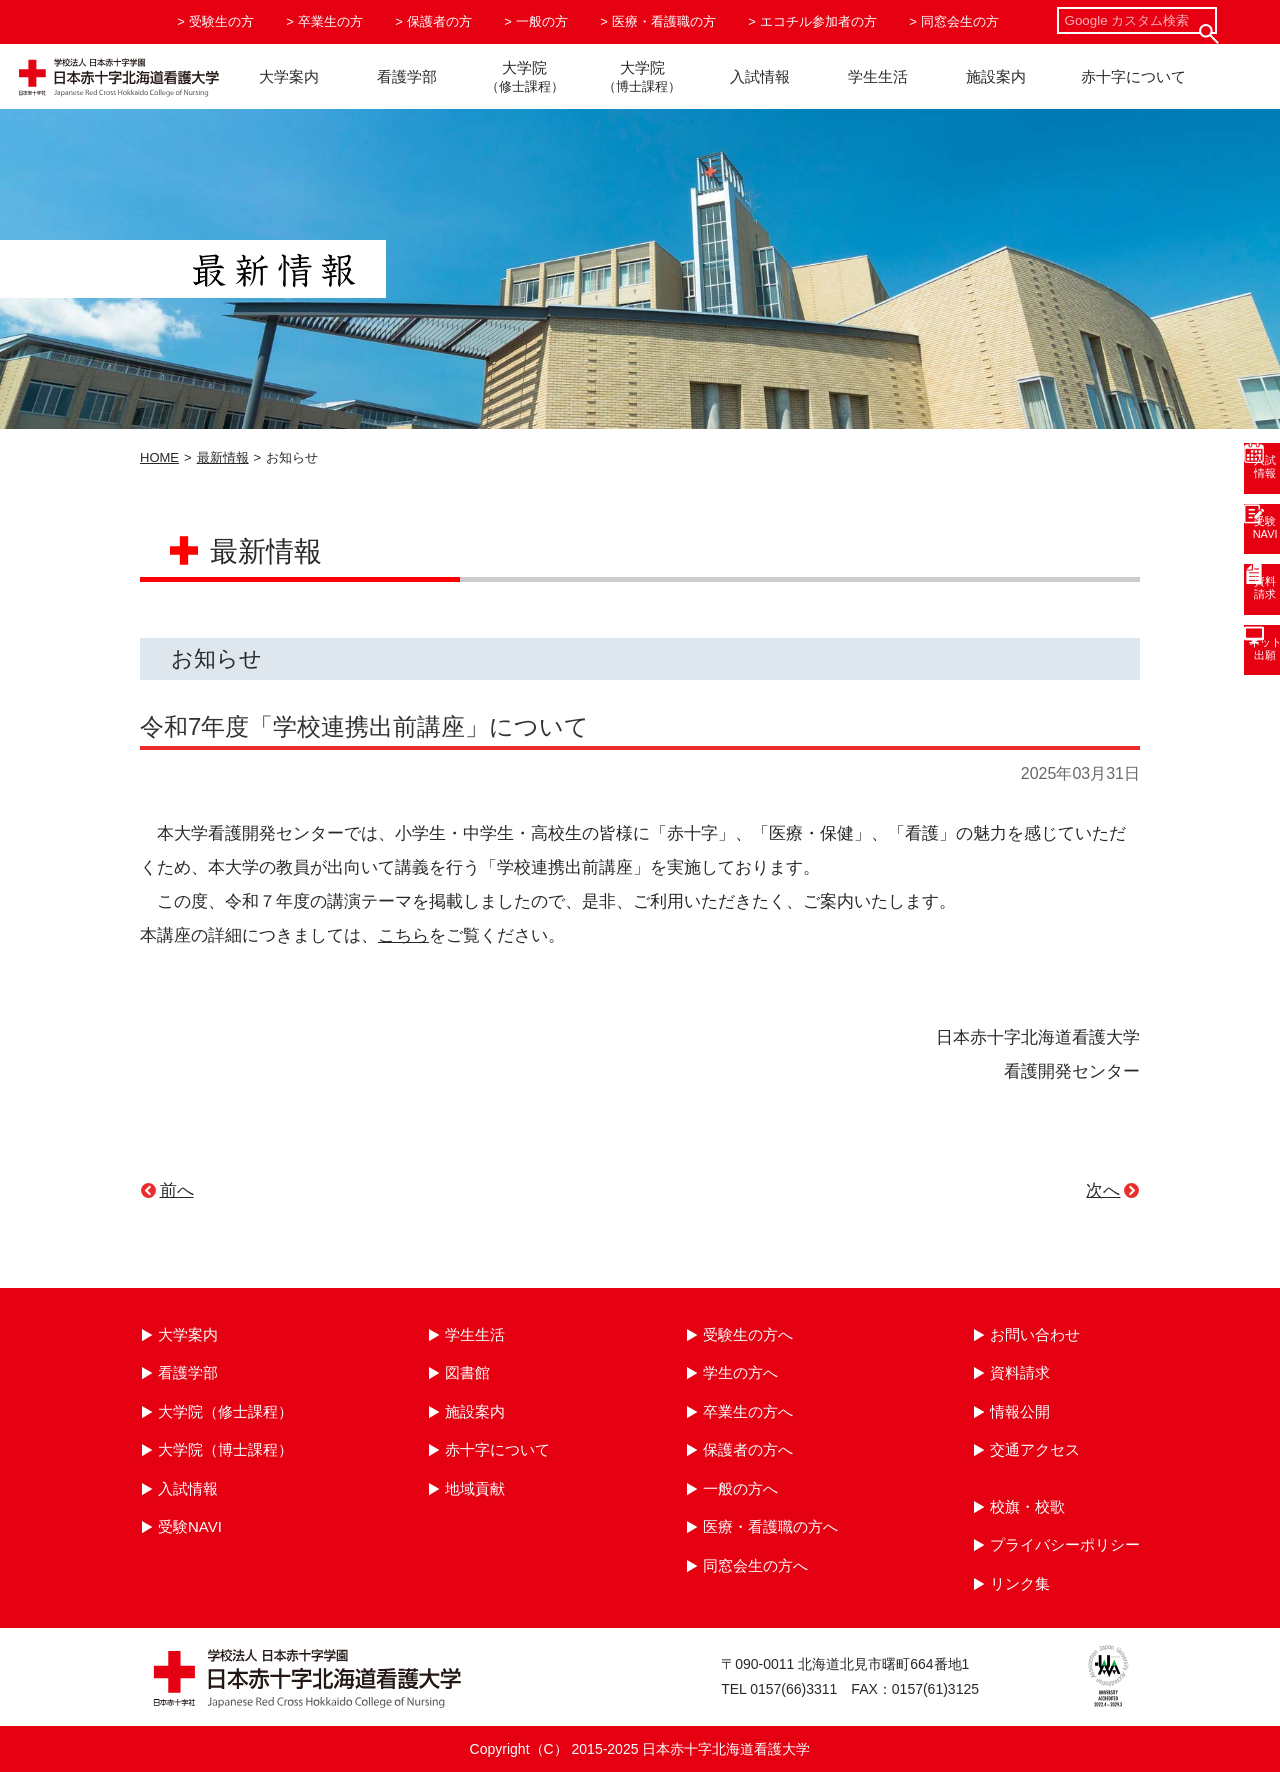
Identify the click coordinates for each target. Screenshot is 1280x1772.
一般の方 (542, 21)
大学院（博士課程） (225, 1449)
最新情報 (223, 457)
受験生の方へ (748, 1334)
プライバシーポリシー (1065, 1544)
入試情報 (760, 76)
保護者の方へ (748, 1449)
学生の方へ (740, 1372)
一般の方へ (740, 1488)
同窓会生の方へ (755, 1565)
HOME (159, 457)
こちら (403, 935)
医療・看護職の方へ (770, 1526)
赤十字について (1133, 76)
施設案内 (996, 76)
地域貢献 (475, 1488)
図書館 (467, 1372)
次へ (1103, 1190)
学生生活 (878, 76)
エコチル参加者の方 (818, 21)
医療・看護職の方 (664, 21)
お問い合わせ (1035, 1334)
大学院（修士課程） (225, 1411)
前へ (177, 1190)
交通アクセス (1035, 1449)
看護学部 (407, 76)
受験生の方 (221, 21)
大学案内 (289, 76)
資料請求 (1020, 1372)
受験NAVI (190, 1526)
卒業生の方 (330, 21)
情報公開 (1020, 1411)
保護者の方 (439, 21)
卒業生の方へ (748, 1411)
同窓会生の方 (960, 21)
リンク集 (1020, 1583)
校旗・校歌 (1027, 1506)
